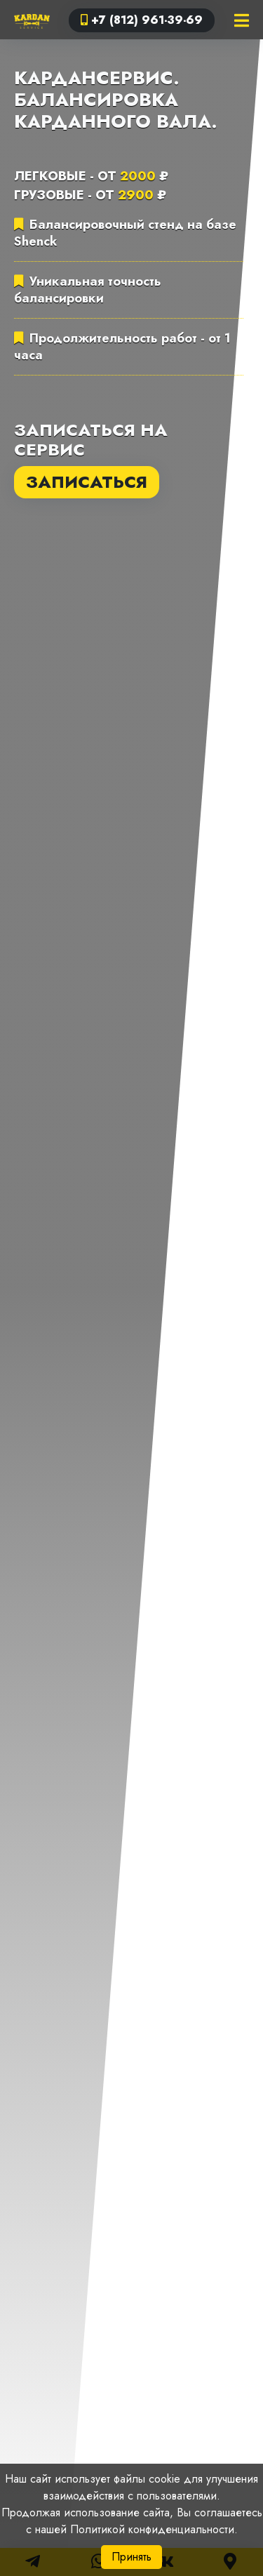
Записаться (86, 482)
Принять (131, 2557)
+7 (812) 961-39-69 (142, 20)
